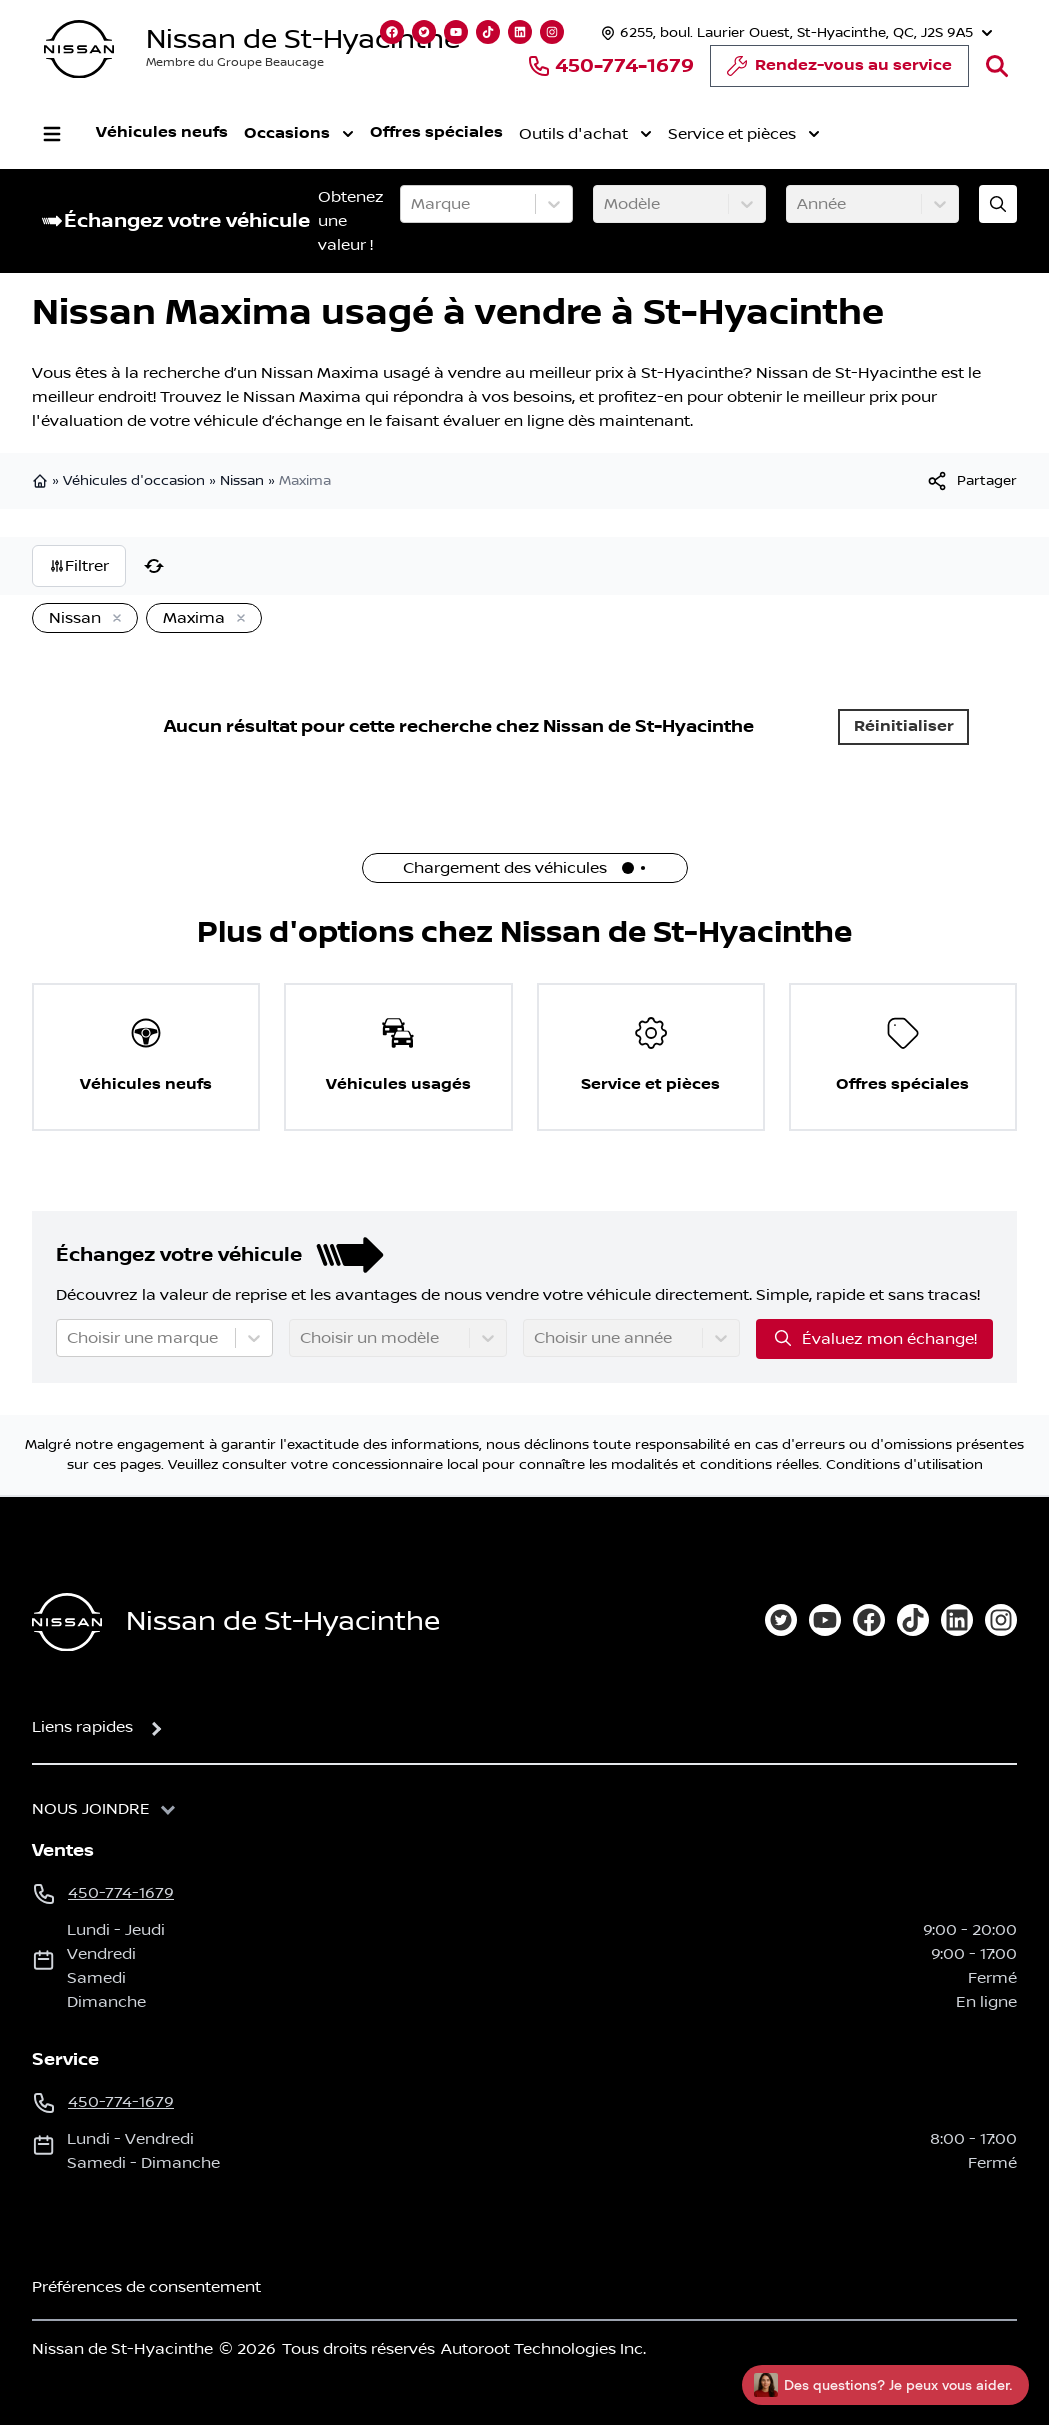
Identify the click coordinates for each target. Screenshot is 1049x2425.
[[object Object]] (971, 481)
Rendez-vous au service (839, 71)
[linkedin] (957, 1620)
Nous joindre (91, 1809)
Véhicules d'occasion (134, 481)
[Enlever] (113, 619)
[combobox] (413, 204)
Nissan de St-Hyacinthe (303, 39)
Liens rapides (82, 1727)
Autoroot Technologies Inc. (543, 2349)
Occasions (299, 134)
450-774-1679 (610, 66)
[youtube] (825, 1620)
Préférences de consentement (146, 2287)
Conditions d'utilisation (904, 1465)
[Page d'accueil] (67, 1622)
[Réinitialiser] (154, 566)
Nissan (242, 481)
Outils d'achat (585, 134)
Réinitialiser (904, 726)
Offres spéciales (436, 132)
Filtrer (79, 566)
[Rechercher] (997, 66)
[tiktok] (913, 1620)
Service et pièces (744, 134)
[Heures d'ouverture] (794, 32)
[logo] (79, 49)
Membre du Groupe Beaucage (235, 62)
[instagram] (1001, 1620)
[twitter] (781, 1620)
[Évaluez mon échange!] (998, 204)
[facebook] (869, 1620)
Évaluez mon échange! (874, 1338)
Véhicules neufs (162, 132)
